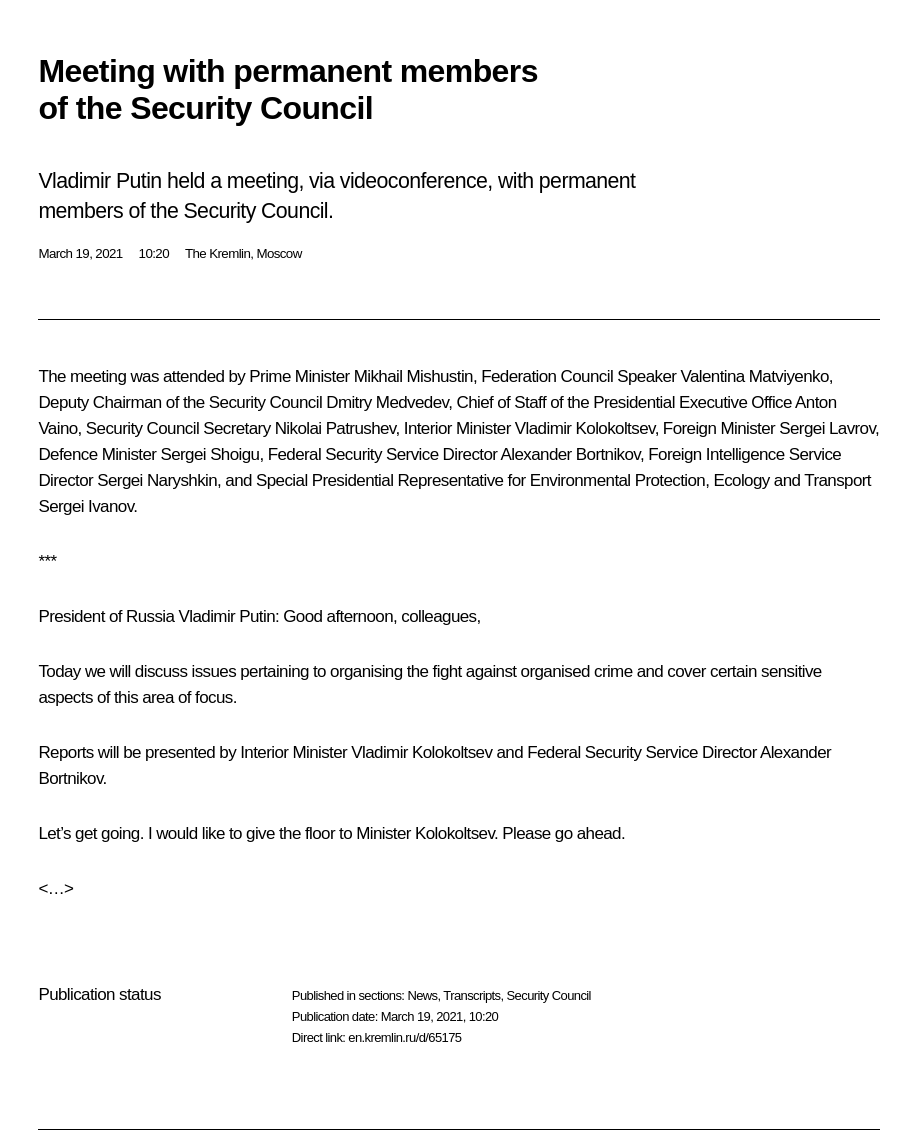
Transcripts (471, 995)
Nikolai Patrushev (335, 428)
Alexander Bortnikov (570, 454)
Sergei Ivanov (85, 506)
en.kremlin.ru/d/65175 (404, 1037)
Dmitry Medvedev (387, 402)
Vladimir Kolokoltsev (585, 428)
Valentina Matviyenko (754, 376)
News (422, 995)
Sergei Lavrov (827, 428)
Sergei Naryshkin (157, 480)
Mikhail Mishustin (413, 376)
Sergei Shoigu (209, 454)
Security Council (549, 995)
